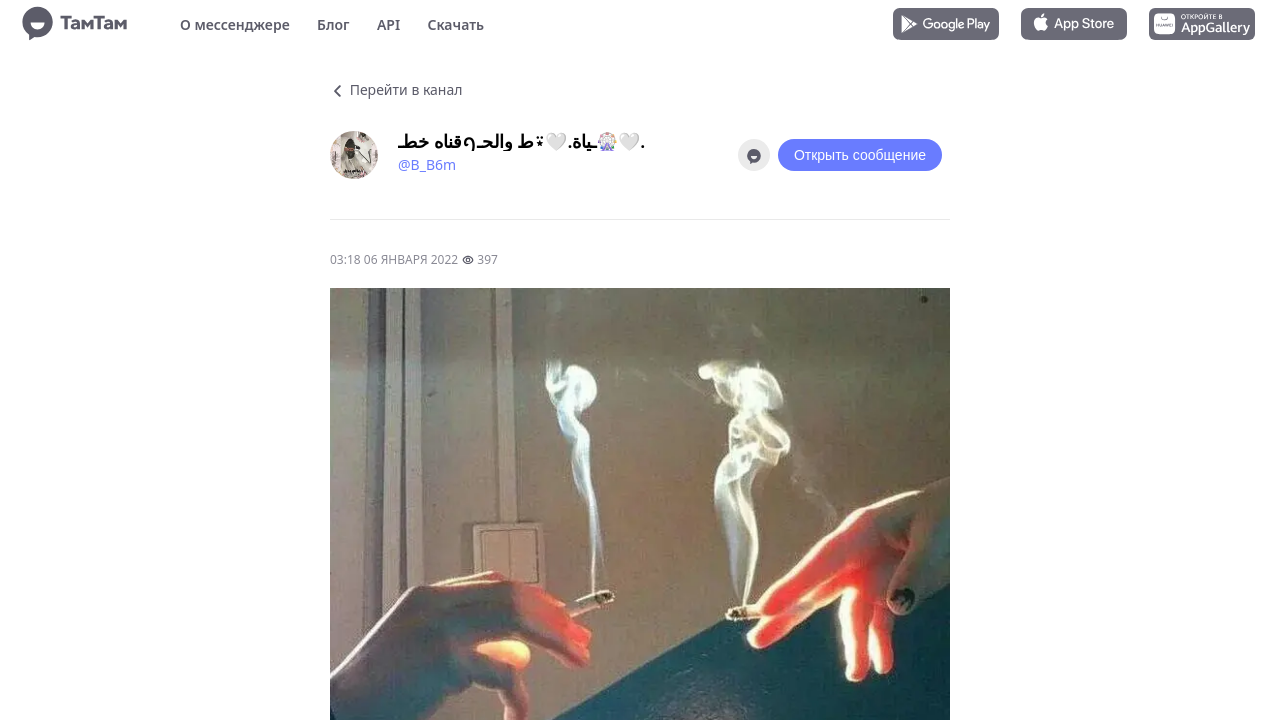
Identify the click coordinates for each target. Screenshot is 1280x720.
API (388, 24)
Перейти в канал (396, 89)
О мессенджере (235, 24)
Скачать (455, 24)
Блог (333, 24)
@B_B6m (427, 164)
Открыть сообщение (860, 155)
